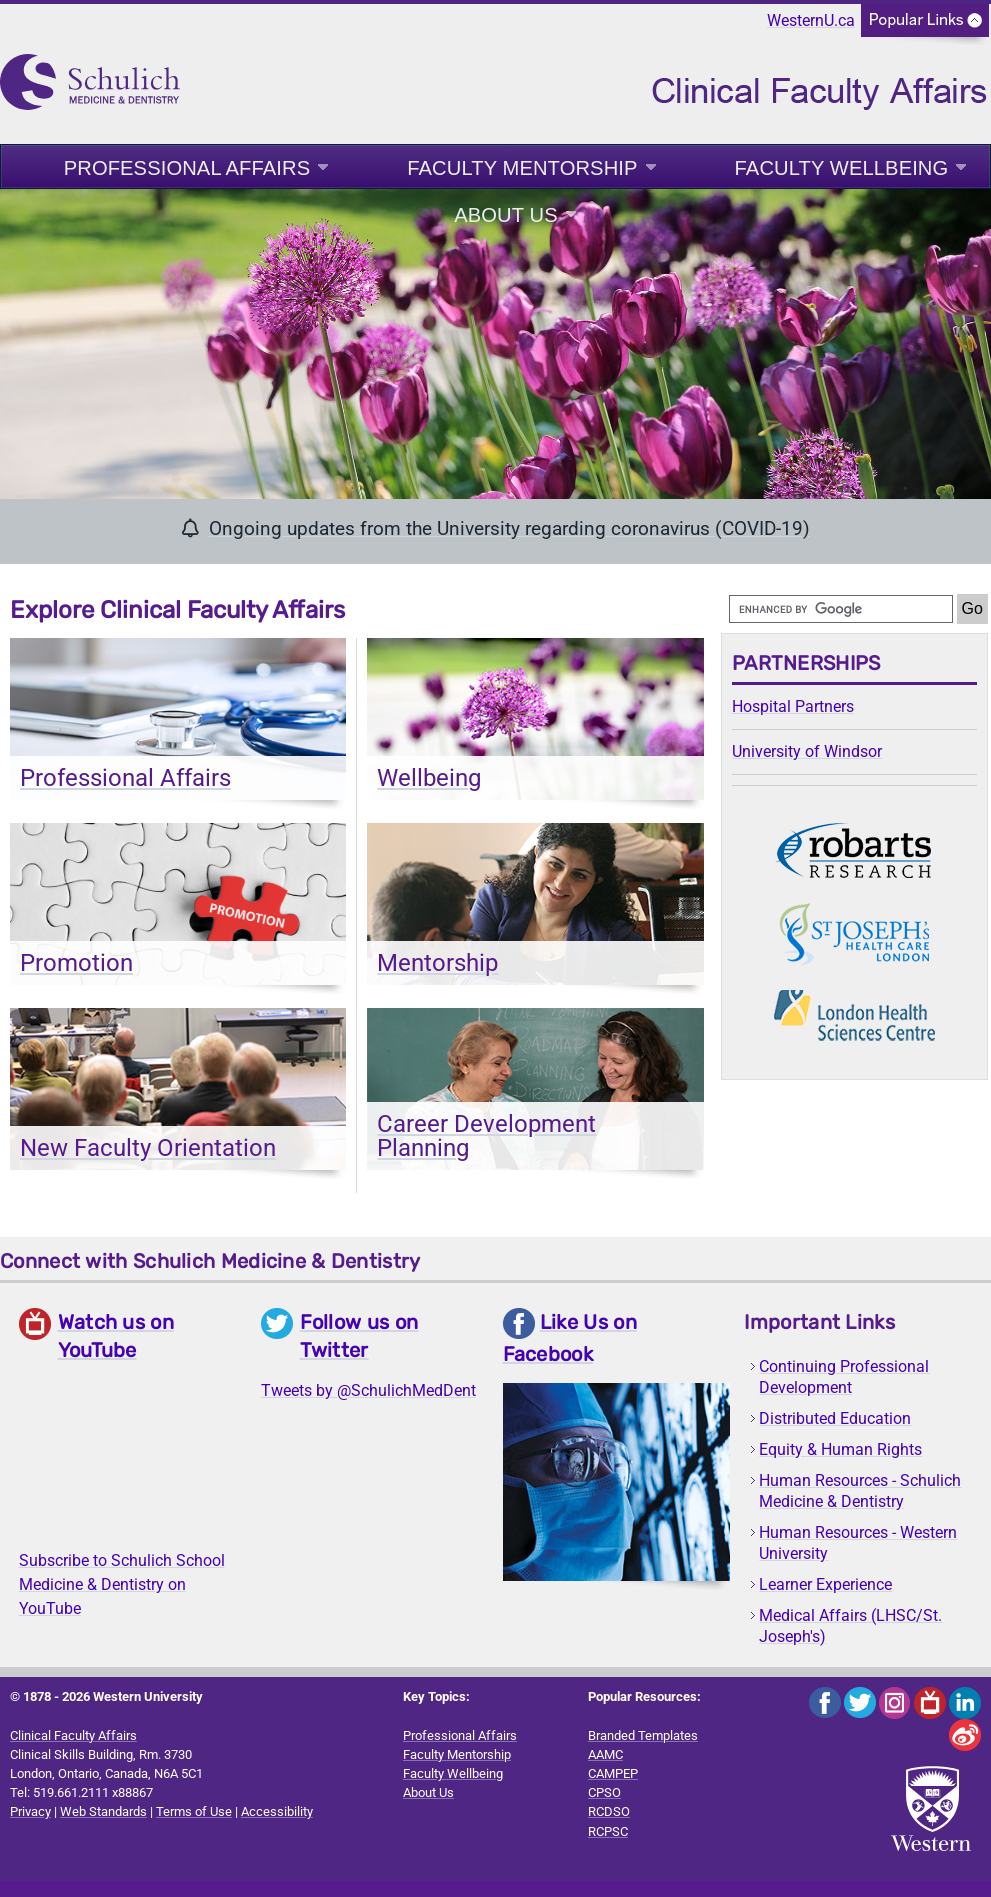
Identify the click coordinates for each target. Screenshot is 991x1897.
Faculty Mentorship (522, 168)
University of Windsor (807, 751)
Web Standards (103, 1811)
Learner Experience (825, 1584)
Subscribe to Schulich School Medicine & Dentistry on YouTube (122, 1584)
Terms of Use (194, 1811)
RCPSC (608, 1831)
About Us (505, 215)
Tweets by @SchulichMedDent (368, 1390)
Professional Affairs (187, 168)
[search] (841, 609)
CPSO (604, 1792)
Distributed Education (835, 1418)
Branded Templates (643, 1735)
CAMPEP (613, 1773)
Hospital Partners (793, 706)
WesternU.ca (811, 20)
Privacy (30, 1811)
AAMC (605, 1754)
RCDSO (609, 1811)
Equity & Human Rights (840, 1449)
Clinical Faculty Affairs (73, 1735)
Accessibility (277, 1811)
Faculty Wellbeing (842, 168)
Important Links (819, 1322)
